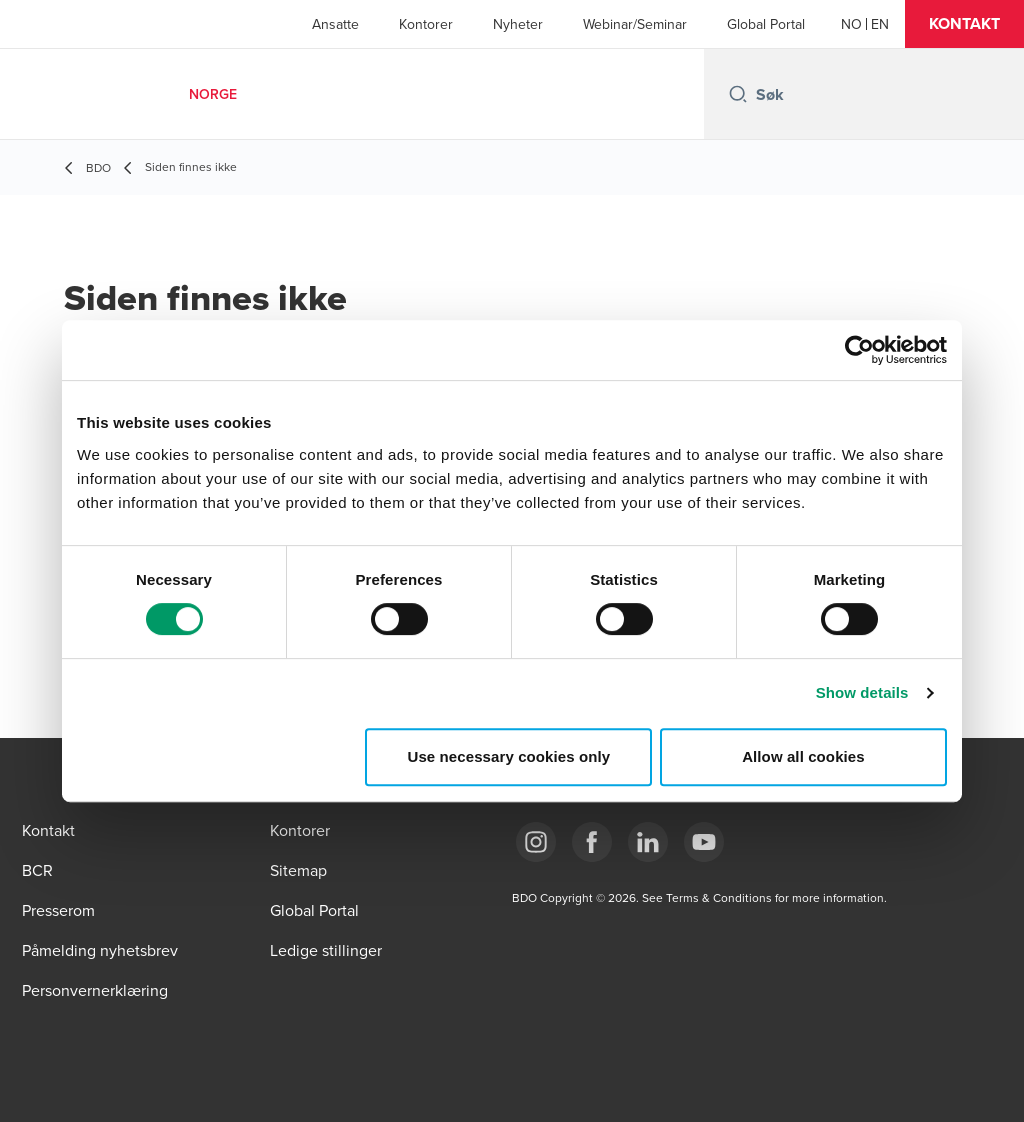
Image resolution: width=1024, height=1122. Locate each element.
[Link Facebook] (592, 842)
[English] (880, 24)
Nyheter (518, 24)
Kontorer (426, 24)
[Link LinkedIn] (648, 842)
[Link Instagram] (536, 842)
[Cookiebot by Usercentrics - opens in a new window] (859, 350)
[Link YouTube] (704, 842)
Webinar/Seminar (635, 24)
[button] (964, 24)
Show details (862, 692)
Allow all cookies (803, 756)
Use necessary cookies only (509, 756)
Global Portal (766, 24)
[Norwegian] (851, 24)
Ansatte (335, 24)
